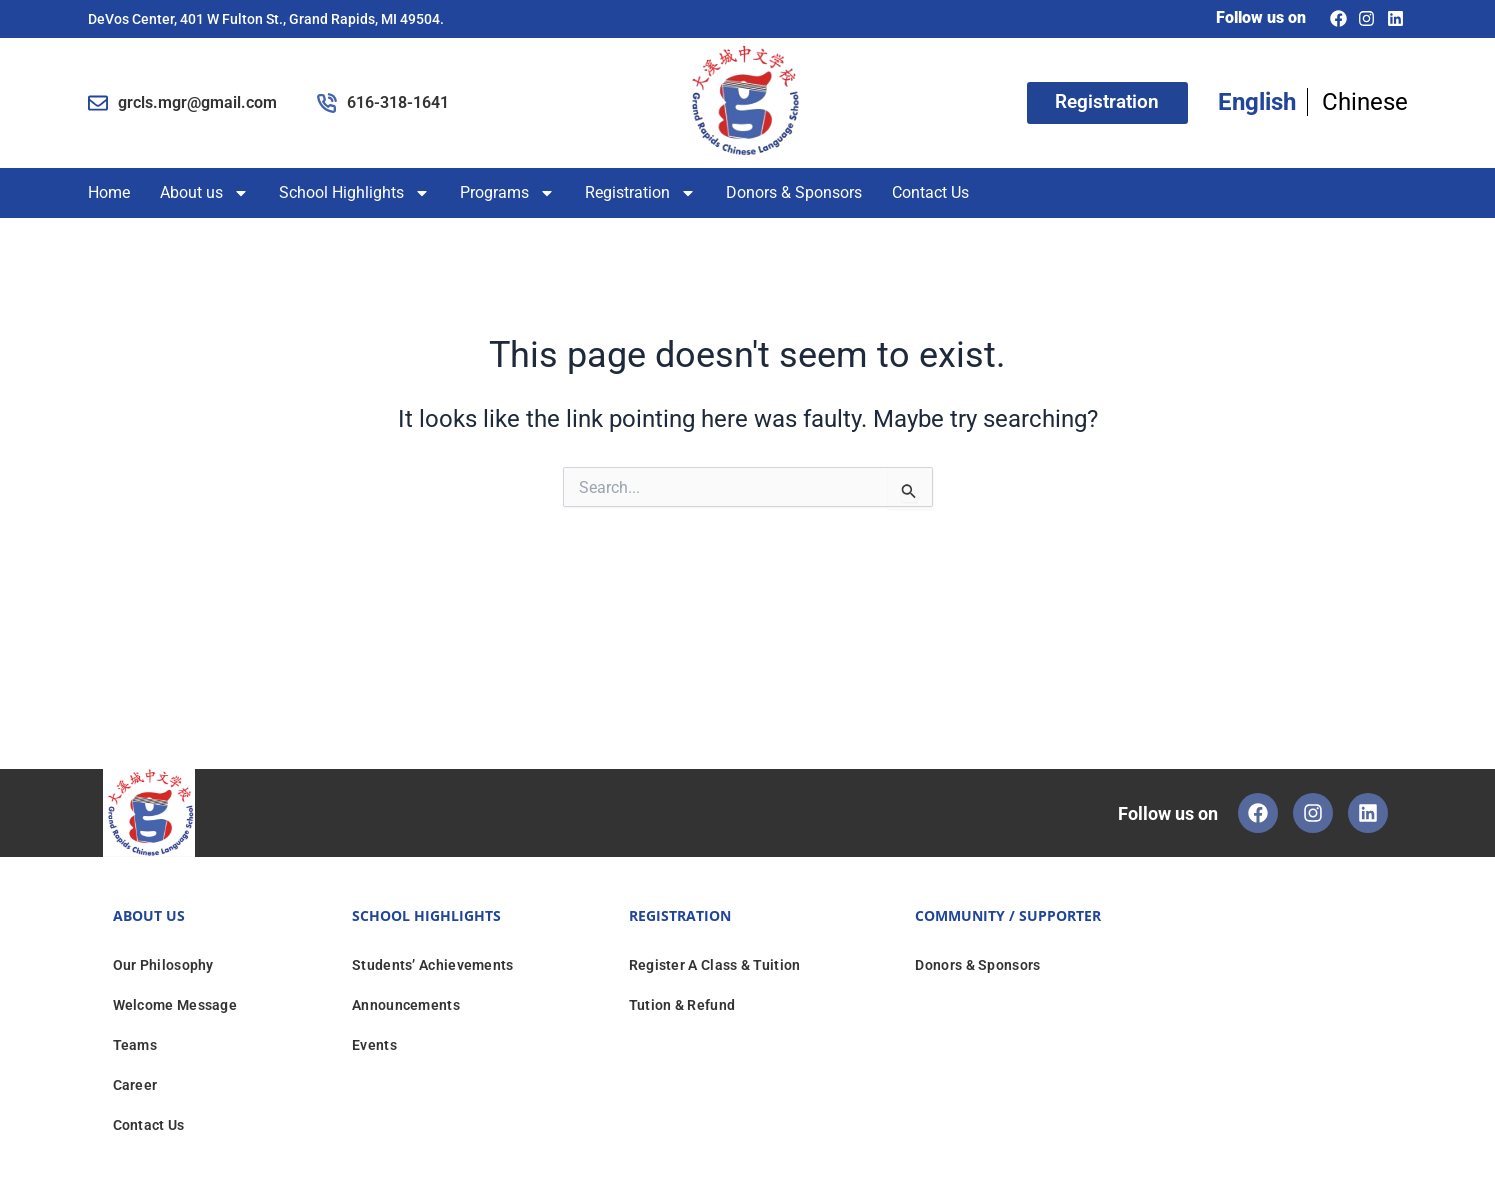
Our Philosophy (163, 965)
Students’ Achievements (433, 965)
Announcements (406, 1005)
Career (135, 1085)
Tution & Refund (682, 1005)
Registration (640, 193)
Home (109, 192)
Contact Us (930, 192)
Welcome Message (175, 1005)
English (1257, 102)
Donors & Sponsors (794, 192)
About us (204, 193)
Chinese (1365, 102)
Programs (507, 193)
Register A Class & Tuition (715, 965)
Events (374, 1045)
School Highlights (354, 193)
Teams (135, 1045)
